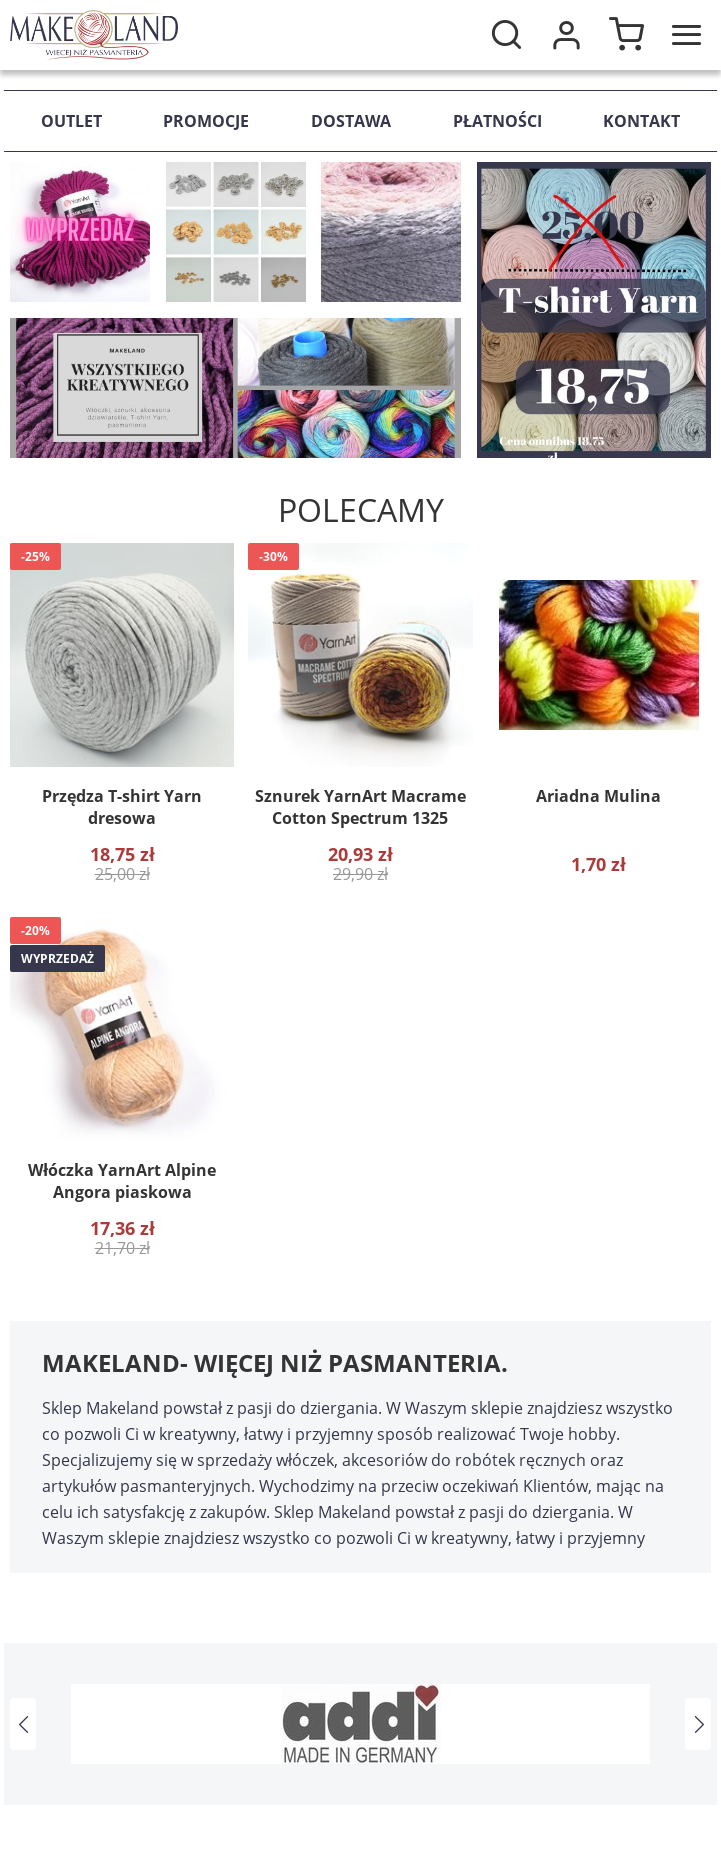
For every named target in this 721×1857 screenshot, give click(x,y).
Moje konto (566, 35)
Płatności (497, 121)
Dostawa (351, 121)
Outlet (71, 121)
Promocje (206, 121)
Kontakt (641, 121)
